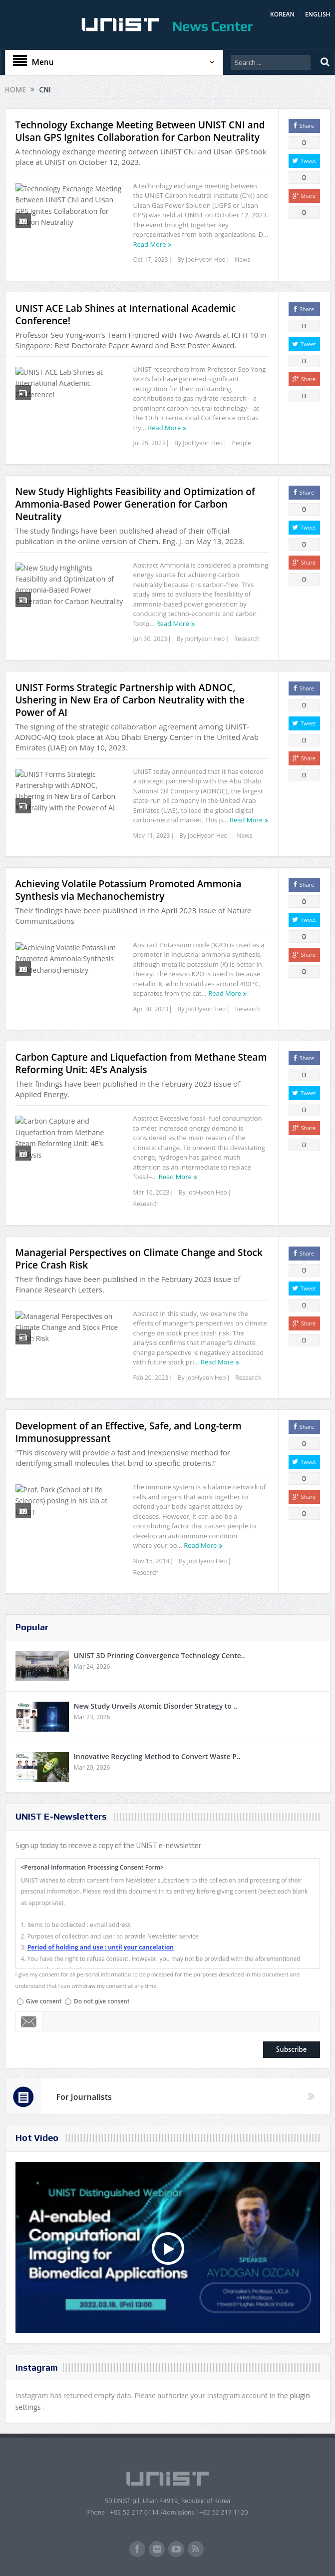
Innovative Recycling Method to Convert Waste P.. (157, 1756)
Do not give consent (101, 2001)
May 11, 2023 (151, 835)
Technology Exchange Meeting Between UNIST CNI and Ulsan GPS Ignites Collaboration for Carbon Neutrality (140, 131)
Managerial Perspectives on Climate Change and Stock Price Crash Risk (139, 1259)
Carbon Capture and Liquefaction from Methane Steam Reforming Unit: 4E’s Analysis (141, 1063)
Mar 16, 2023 (151, 1192)
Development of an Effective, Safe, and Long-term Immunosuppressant (128, 1432)
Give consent (44, 2001)
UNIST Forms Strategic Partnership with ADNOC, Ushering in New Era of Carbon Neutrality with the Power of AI (130, 700)
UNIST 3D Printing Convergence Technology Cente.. (159, 1655)
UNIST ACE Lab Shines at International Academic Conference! (125, 314)
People (241, 443)
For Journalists (84, 2096)
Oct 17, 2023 (150, 259)
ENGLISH (318, 14)
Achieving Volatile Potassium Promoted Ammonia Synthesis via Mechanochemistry (128, 890)
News (242, 259)
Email (29, 2021)
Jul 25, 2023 (149, 443)
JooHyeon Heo (206, 259)
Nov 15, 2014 (151, 1561)
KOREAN (282, 14)
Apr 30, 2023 (150, 1009)
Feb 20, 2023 (151, 1377)
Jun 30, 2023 (150, 639)
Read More (149, 244)
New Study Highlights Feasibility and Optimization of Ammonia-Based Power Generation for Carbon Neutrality (135, 504)
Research (247, 639)
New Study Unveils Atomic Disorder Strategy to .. (156, 1706)
